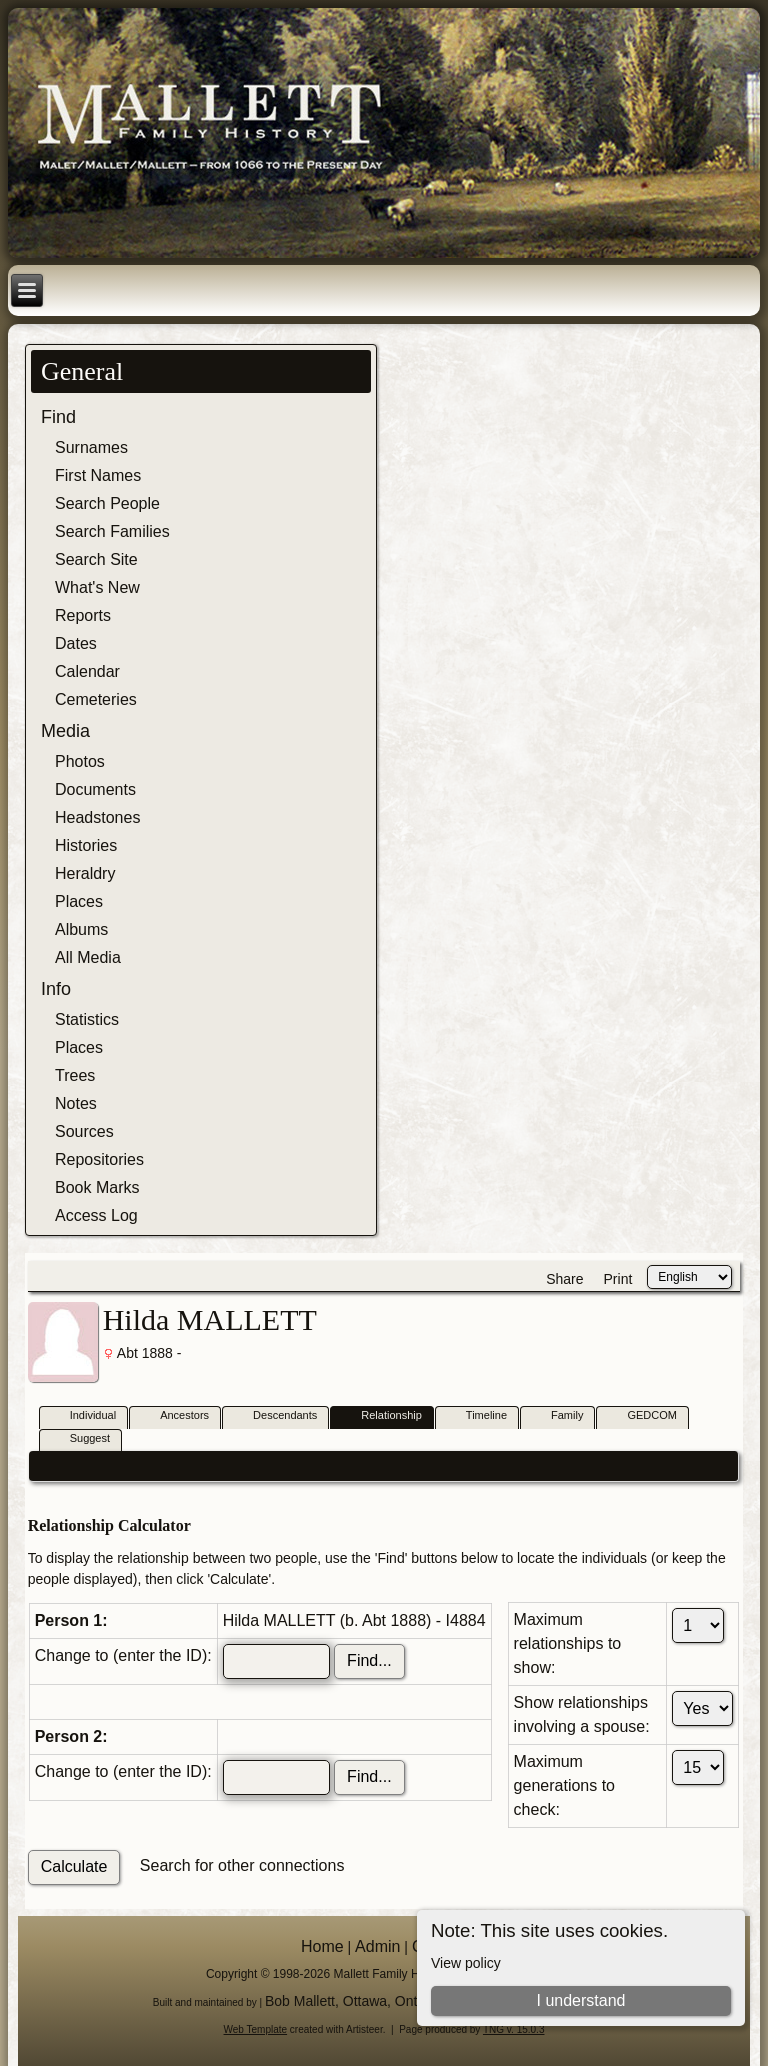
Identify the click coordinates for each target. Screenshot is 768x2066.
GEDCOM (643, 1416)
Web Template (256, 2029)
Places (79, 901)
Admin (377, 1946)
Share (564, 1279)
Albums (81, 929)
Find (58, 417)
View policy (466, 1963)
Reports (83, 615)
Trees (75, 1075)
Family (558, 1416)
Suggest (81, 1439)
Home (322, 1946)
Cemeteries (96, 699)
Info (56, 989)
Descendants (276, 1416)
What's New (97, 587)
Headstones (97, 817)
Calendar (87, 671)
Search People (107, 503)
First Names (98, 475)
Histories (86, 845)
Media (65, 731)
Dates (76, 643)
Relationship (382, 1416)
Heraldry (85, 873)
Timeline (477, 1416)
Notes (76, 1103)
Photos (80, 761)
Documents (95, 789)
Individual (84, 1416)
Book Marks (97, 1187)
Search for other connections (242, 1865)
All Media (88, 957)
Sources (84, 1131)
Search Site (96, 559)
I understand (580, 2000)
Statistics (87, 1019)
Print (618, 1279)
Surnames (91, 447)
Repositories (99, 1159)
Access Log (96, 1215)
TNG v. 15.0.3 (514, 2029)
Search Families (112, 531)
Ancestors (175, 1416)
